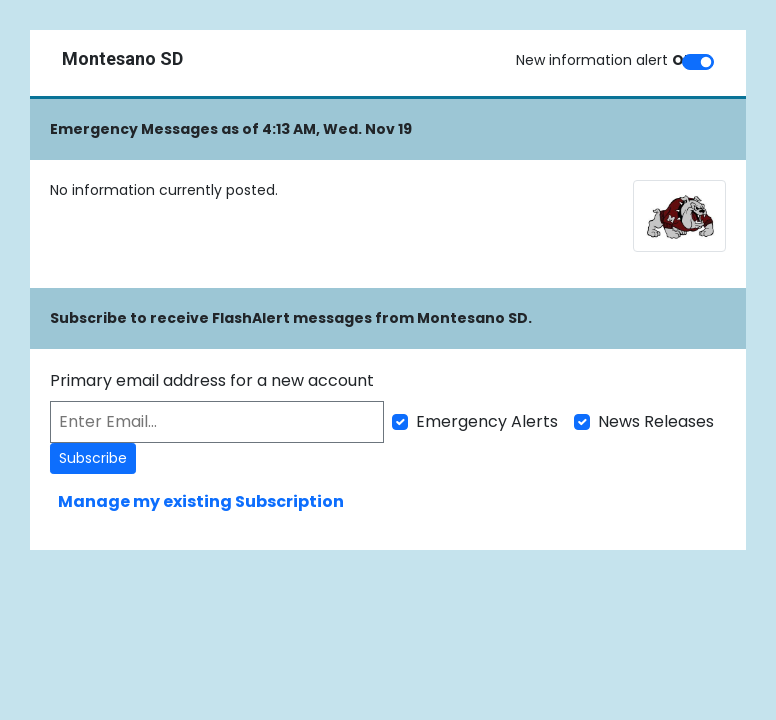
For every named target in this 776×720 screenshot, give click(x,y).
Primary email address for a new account (212, 380)
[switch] (698, 62)
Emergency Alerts (487, 421)
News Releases (656, 421)
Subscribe (93, 458)
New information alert (605, 60)
